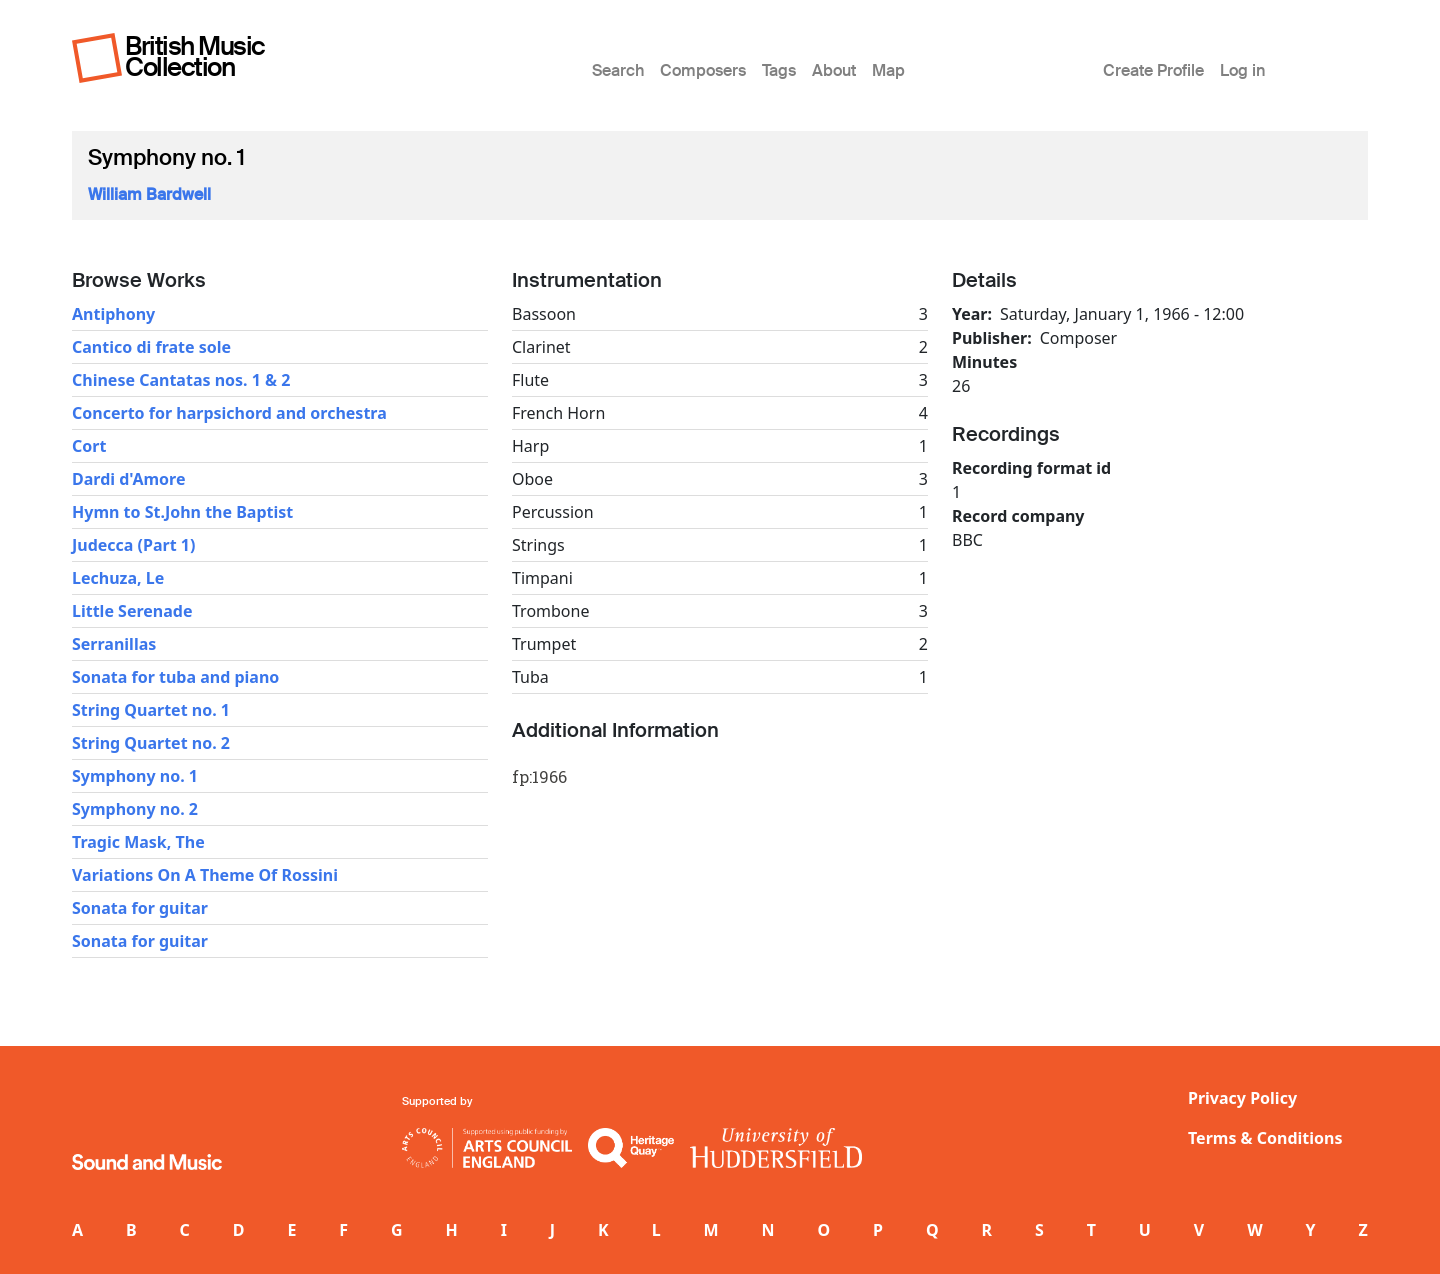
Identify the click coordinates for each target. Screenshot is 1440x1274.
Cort (89, 446)
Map (888, 70)
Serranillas (114, 644)
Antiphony (113, 314)
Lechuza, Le (118, 578)
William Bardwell (149, 194)
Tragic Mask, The (138, 842)
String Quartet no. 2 (151, 743)
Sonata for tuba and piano (175, 677)
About (834, 70)
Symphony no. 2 (135, 809)
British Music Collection (195, 56)
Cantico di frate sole (151, 347)
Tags (779, 70)
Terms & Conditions (1265, 1138)
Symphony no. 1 (135, 776)
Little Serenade (132, 611)
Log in (1242, 70)
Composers (703, 70)
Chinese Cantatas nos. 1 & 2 (181, 380)
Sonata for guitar (140, 908)
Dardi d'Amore (129, 479)
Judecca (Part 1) (133, 545)
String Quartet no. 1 (151, 710)
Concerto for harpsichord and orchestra (229, 413)
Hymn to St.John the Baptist (182, 512)
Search (618, 70)
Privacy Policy (1242, 1098)
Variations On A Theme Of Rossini (205, 875)
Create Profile (1153, 70)
